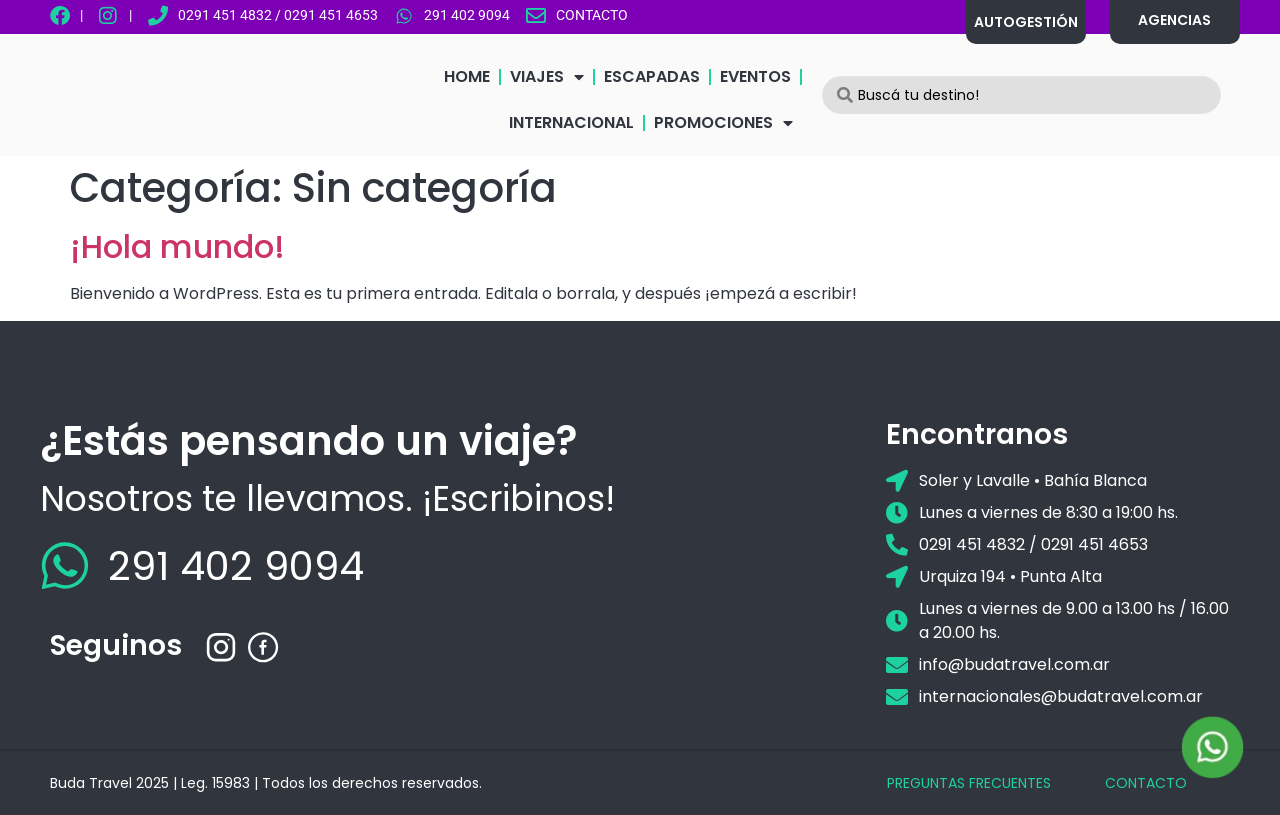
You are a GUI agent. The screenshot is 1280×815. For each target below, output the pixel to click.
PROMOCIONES (723, 123)
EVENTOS (755, 76)
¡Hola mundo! (177, 246)
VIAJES (547, 77)
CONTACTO (1146, 783)
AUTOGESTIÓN (1026, 22)
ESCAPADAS (652, 76)
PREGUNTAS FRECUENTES (969, 783)
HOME (467, 76)
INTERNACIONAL (571, 122)
